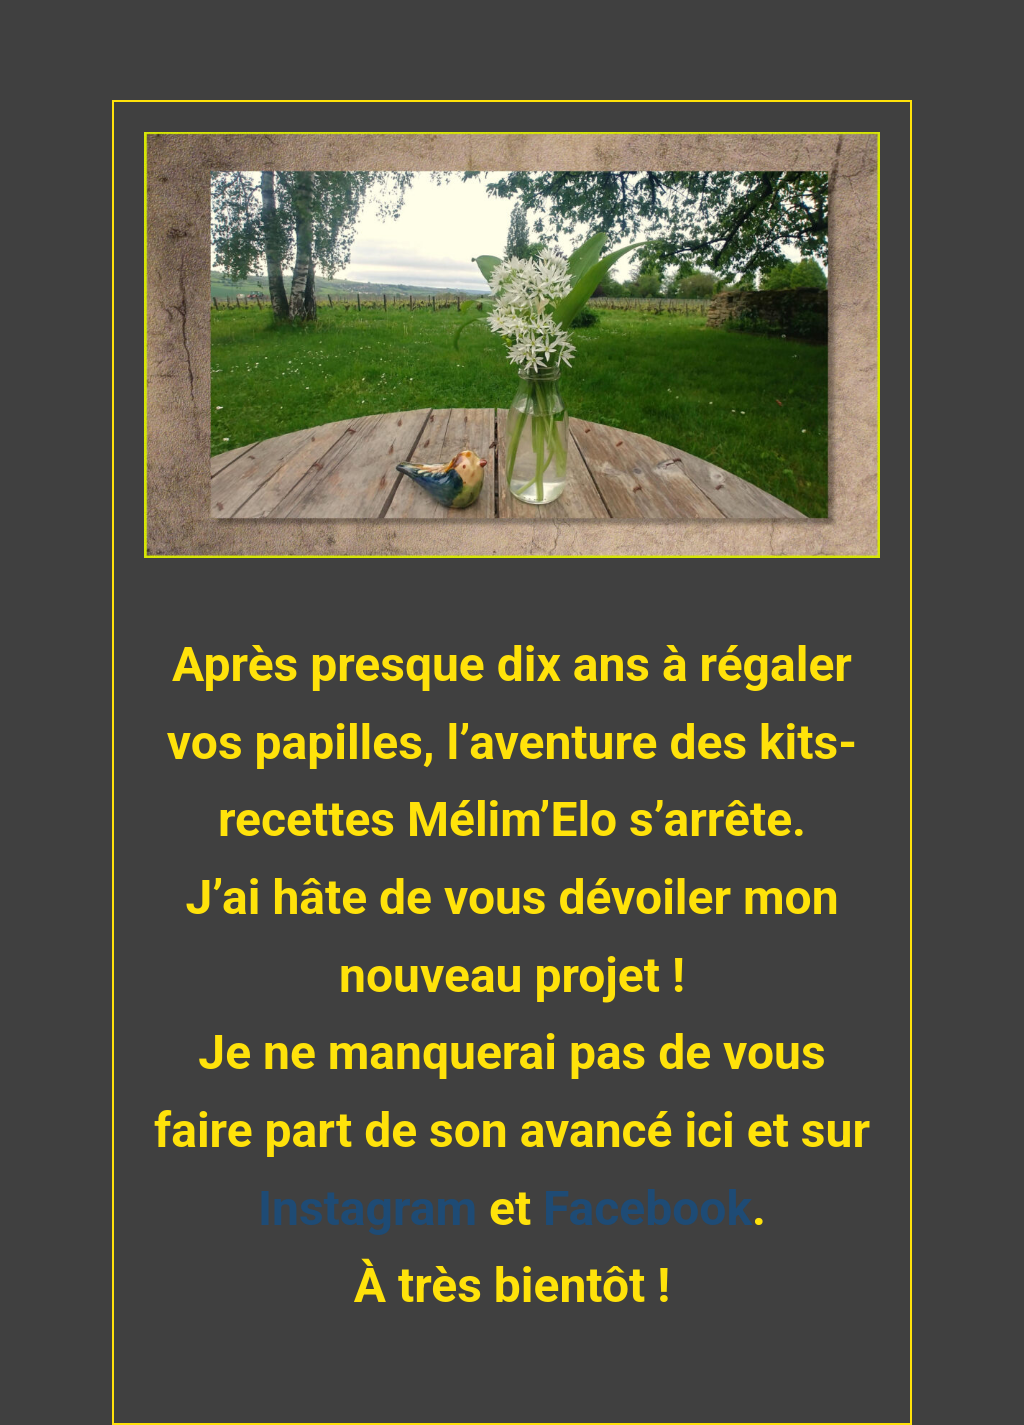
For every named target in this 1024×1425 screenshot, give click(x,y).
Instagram (373, 1208)
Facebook (647, 1208)
